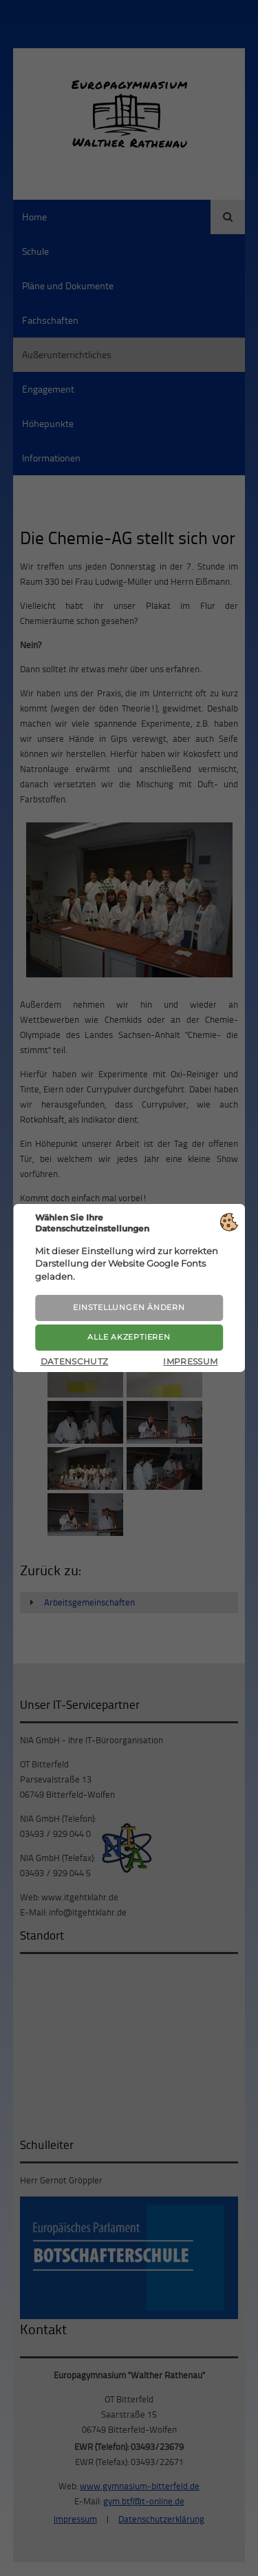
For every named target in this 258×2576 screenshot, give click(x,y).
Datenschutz (75, 1361)
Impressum (190, 1361)
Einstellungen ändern (129, 1307)
